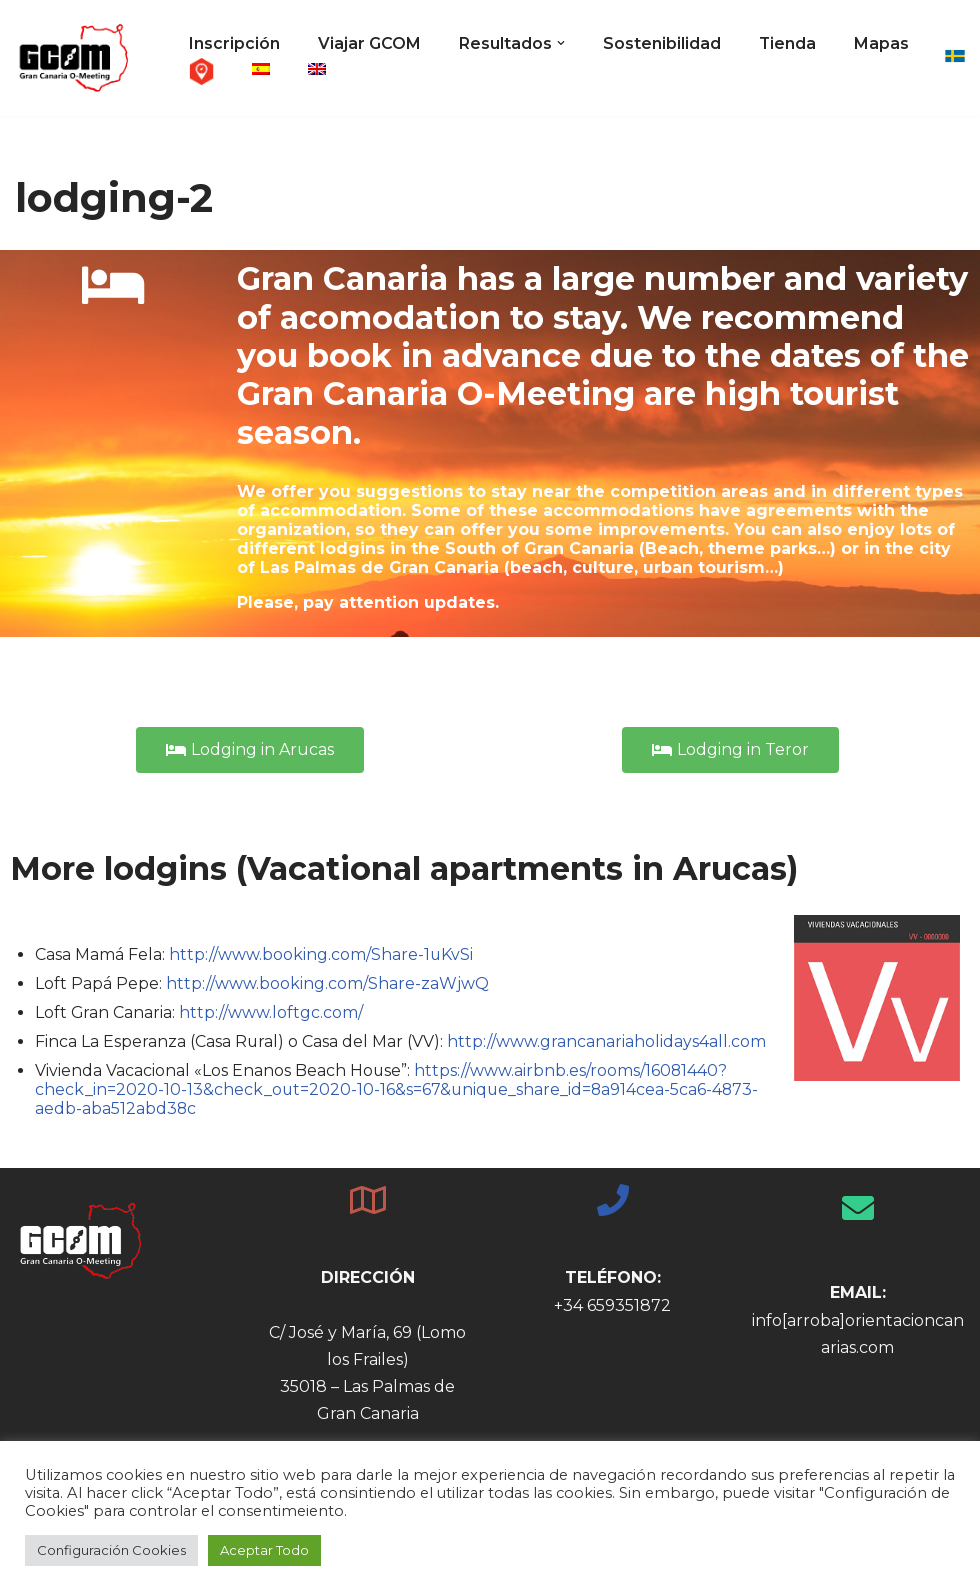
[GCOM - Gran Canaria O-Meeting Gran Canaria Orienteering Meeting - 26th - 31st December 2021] (75, 58)
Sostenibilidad (662, 43)
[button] (561, 43)
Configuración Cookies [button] (111, 1550)
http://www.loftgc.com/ (272, 1013)
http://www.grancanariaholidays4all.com (609, 1042)
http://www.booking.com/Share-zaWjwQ (327, 983)
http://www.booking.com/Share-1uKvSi (321, 954)
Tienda (788, 43)
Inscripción (234, 43)
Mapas (216, 70)
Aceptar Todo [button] (264, 1550)
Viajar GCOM (369, 43)
